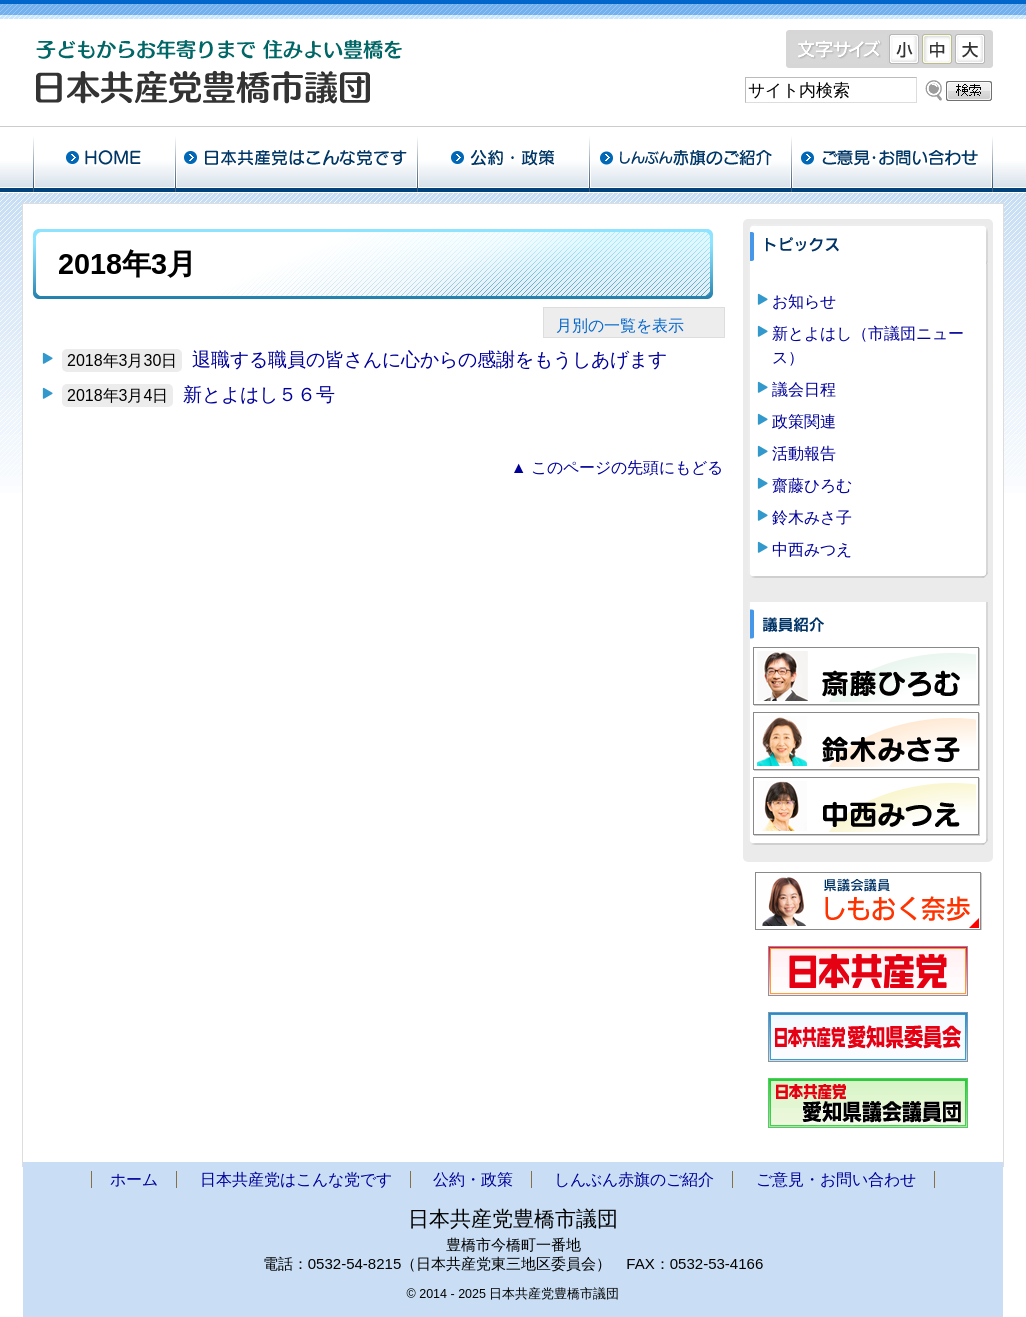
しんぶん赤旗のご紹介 (690, 160)
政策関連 (804, 421)
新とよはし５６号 (259, 394)
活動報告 (804, 453)
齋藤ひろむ (812, 485)
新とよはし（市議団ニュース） (868, 345)
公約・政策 (503, 160)
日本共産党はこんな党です (296, 160)
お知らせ (804, 301)
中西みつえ (812, 549)
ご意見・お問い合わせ (892, 160)
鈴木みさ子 (812, 517)
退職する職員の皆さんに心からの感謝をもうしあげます (429, 359)
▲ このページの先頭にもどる (617, 467)
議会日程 (804, 389)
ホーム (104, 160)
